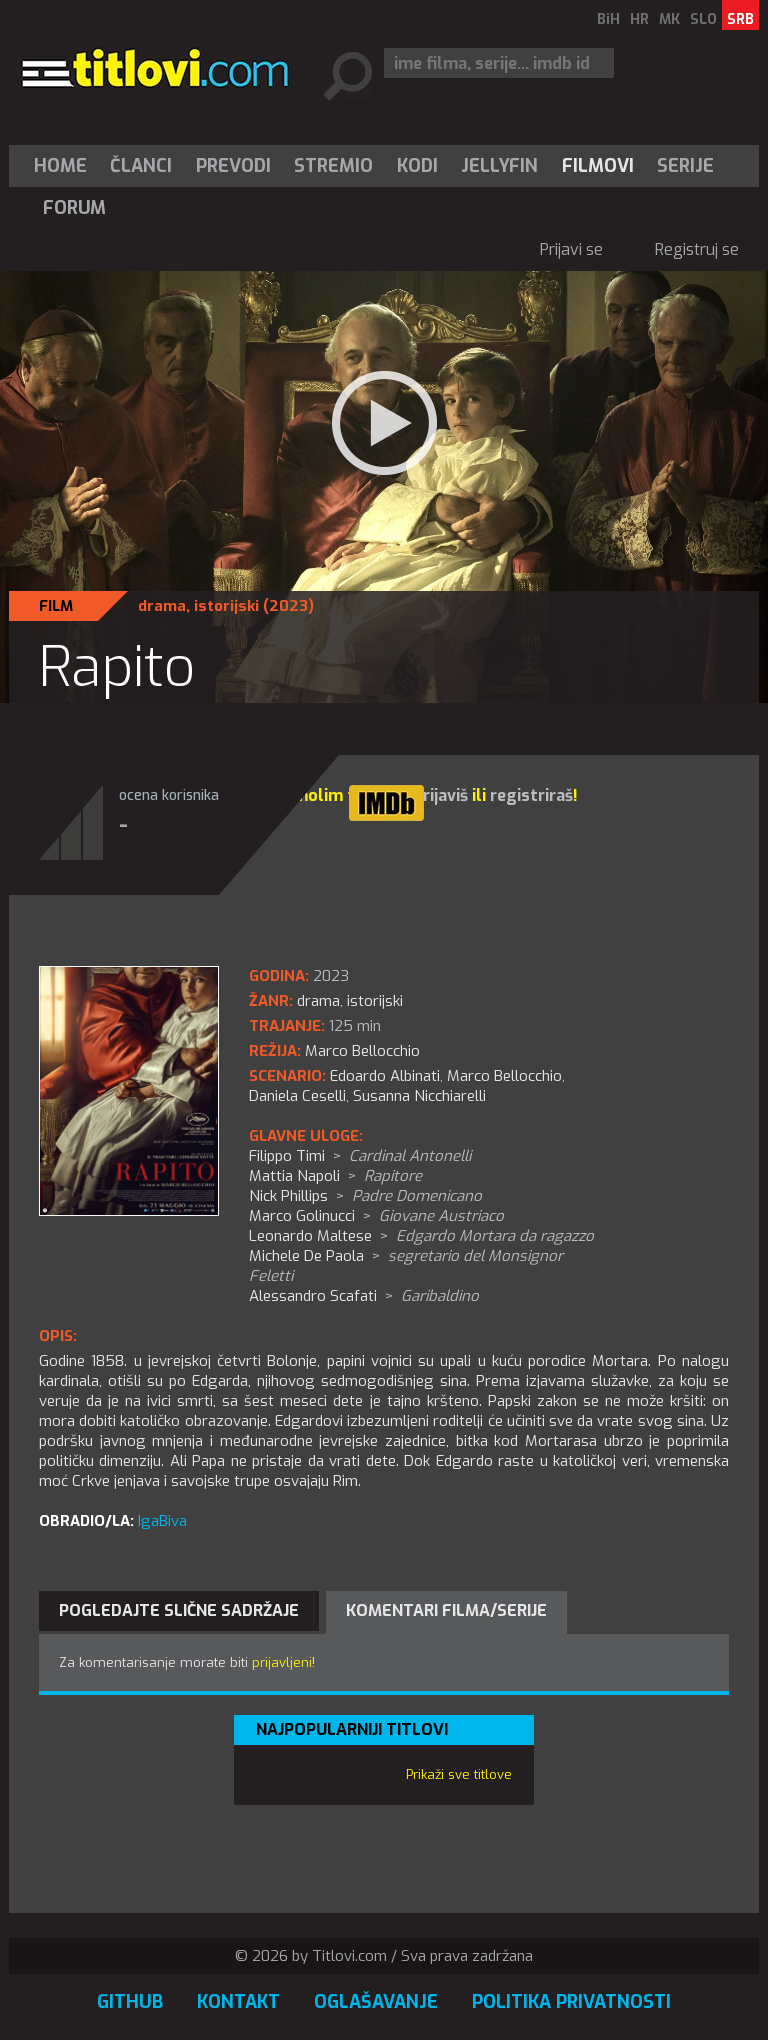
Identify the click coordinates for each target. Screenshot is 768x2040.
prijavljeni (282, 1662)
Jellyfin (499, 166)
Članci (141, 166)
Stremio (333, 166)
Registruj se (697, 249)
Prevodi (233, 166)
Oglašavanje (376, 2002)
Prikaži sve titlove (459, 1774)
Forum (74, 208)
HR (639, 19)
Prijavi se (571, 249)
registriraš (531, 795)
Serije (685, 166)
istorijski (226, 606)
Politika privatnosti (571, 2002)
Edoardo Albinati (385, 1076)
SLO (703, 19)
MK (669, 19)
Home (60, 166)
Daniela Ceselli (297, 1096)
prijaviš (440, 795)
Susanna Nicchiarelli (419, 1096)
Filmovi (598, 166)
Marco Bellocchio (504, 1076)
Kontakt (238, 2002)
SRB (740, 19)
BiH (608, 19)
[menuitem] (65, 166)
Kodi (417, 166)
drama (162, 606)
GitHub (130, 2002)
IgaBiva (162, 1521)
